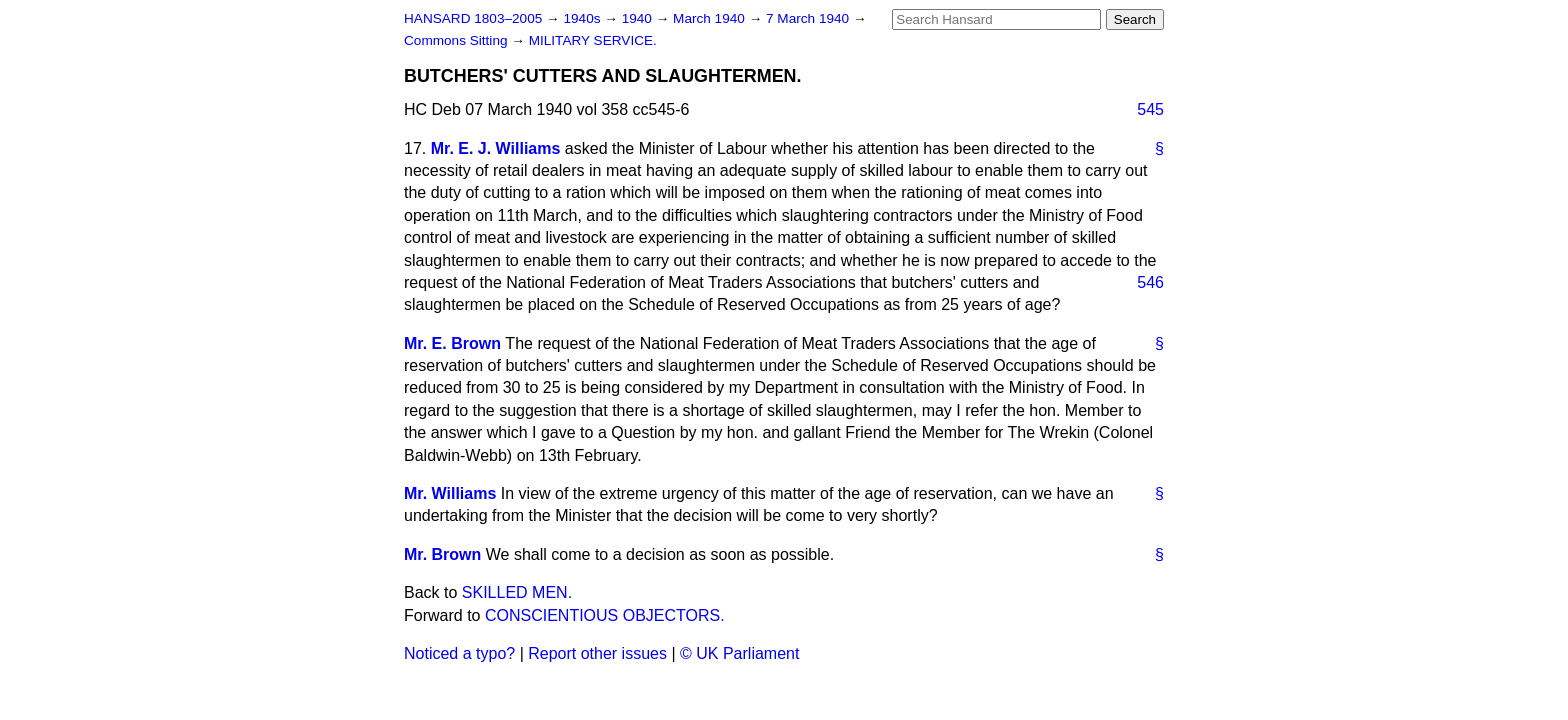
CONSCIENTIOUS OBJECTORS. (605, 615)
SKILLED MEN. (517, 592)
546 (1150, 282)
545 (1150, 109)
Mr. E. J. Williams (496, 148)
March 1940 (711, 18)
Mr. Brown (442, 554)
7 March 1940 (809, 18)
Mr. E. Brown (452, 343)
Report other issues (597, 653)
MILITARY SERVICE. (593, 40)
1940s (583, 18)
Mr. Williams (450, 493)
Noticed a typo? (459, 653)
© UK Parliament (739, 653)
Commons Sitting (457, 40)
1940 (639, 18)
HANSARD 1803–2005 (473, 18)
